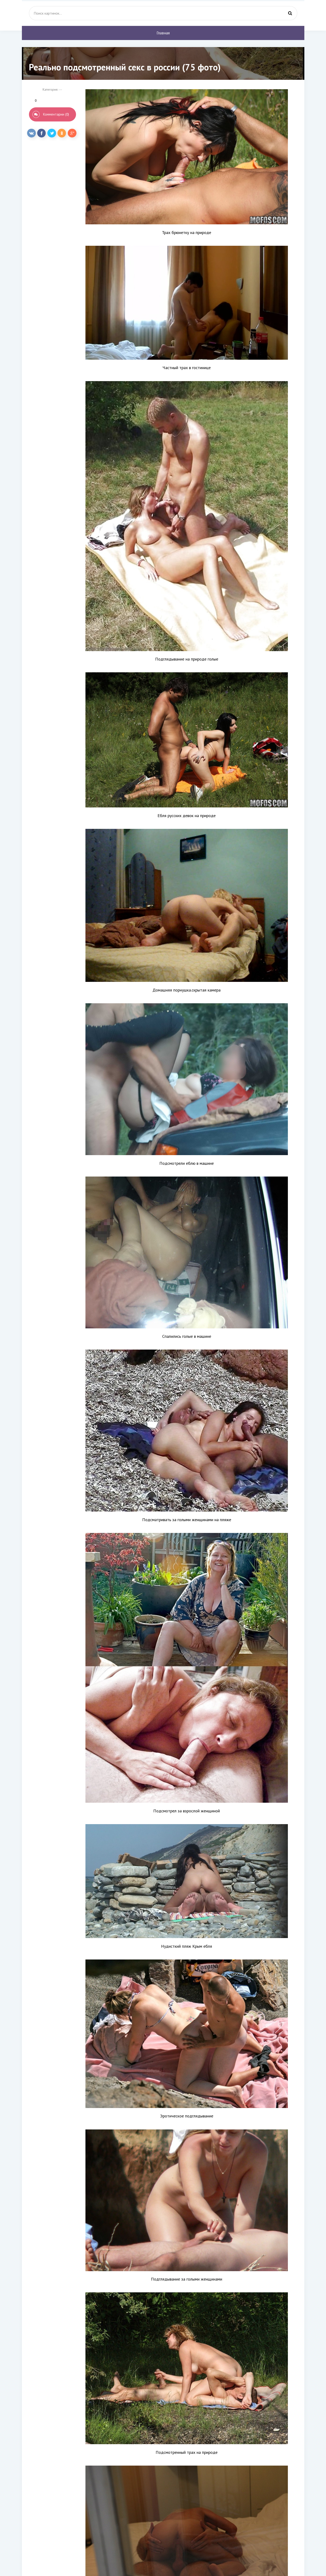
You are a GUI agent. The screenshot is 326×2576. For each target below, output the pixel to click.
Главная (163, 33)
